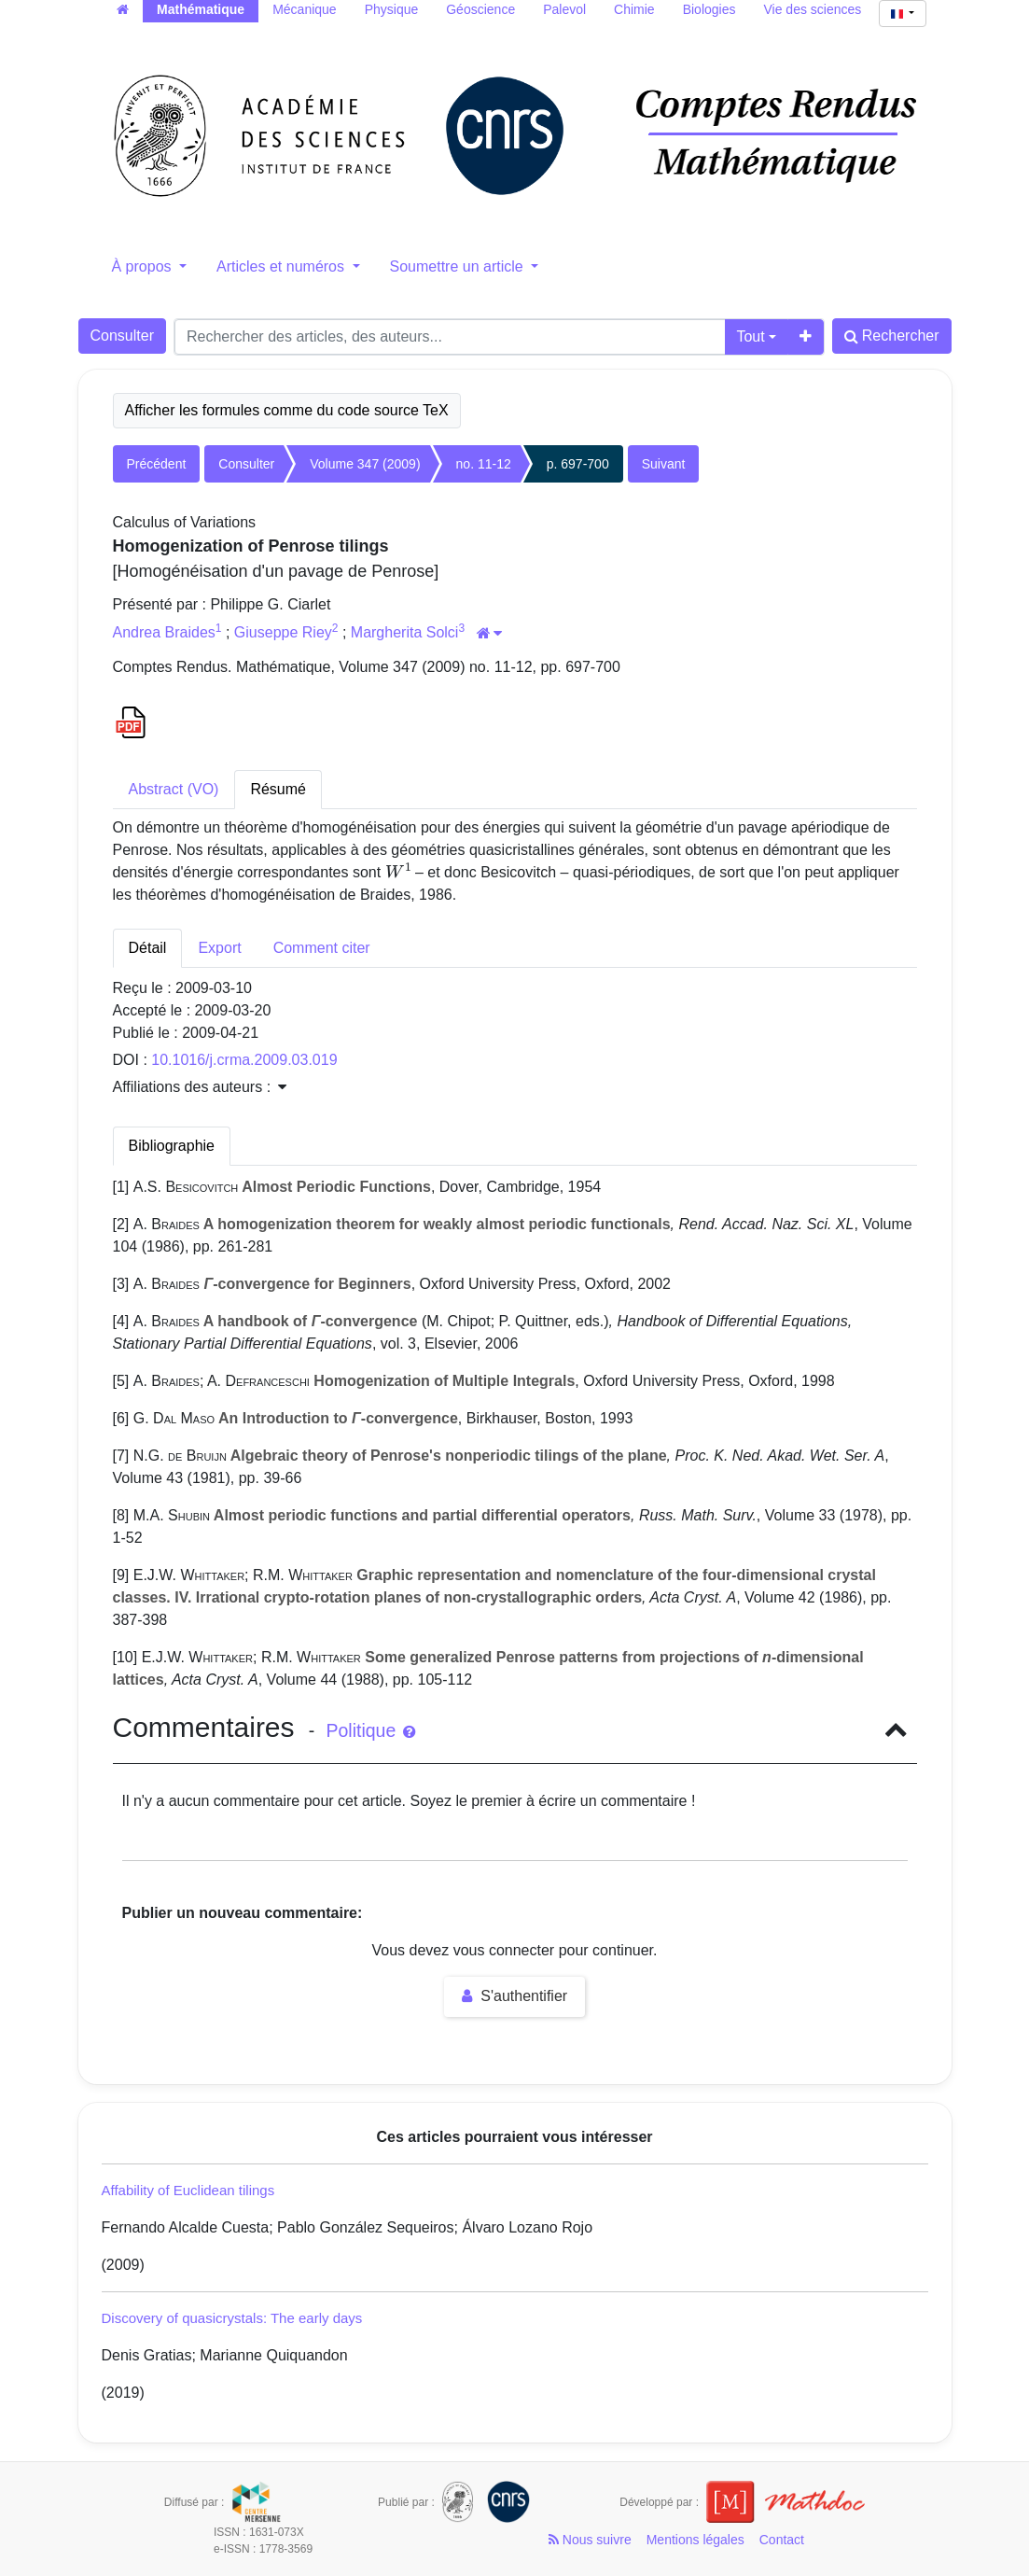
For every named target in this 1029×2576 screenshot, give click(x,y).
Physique (392, 9)
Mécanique (304, 9)
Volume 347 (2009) (365, 463)
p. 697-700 (578, 463)
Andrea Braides (164, 632)
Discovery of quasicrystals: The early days (232, 2318)
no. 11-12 (483, 463)
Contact (781, 2539)
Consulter (122, 335)
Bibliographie (172, 1146)
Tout (750, 336)
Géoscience (480, 9)
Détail (148, 948)
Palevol (564, 9)
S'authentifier (514, 1996)
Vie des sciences (813, 9)
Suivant (664, 463)
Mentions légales (695, 2539)
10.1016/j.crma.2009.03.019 (244, 1060)
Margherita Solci (405, 632)
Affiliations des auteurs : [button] (199, 1087)
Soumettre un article (459, 266)
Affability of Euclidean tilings (188, 2190)
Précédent (157, 463)
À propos (143, 266)
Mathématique (200, 9)
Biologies (709, 9)
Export (219, 948)
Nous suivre (590, 2539)
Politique (370, 1730)
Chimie (634, 9)
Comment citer (321, 948)
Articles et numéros (282, 266)
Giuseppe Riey (283, 632)
